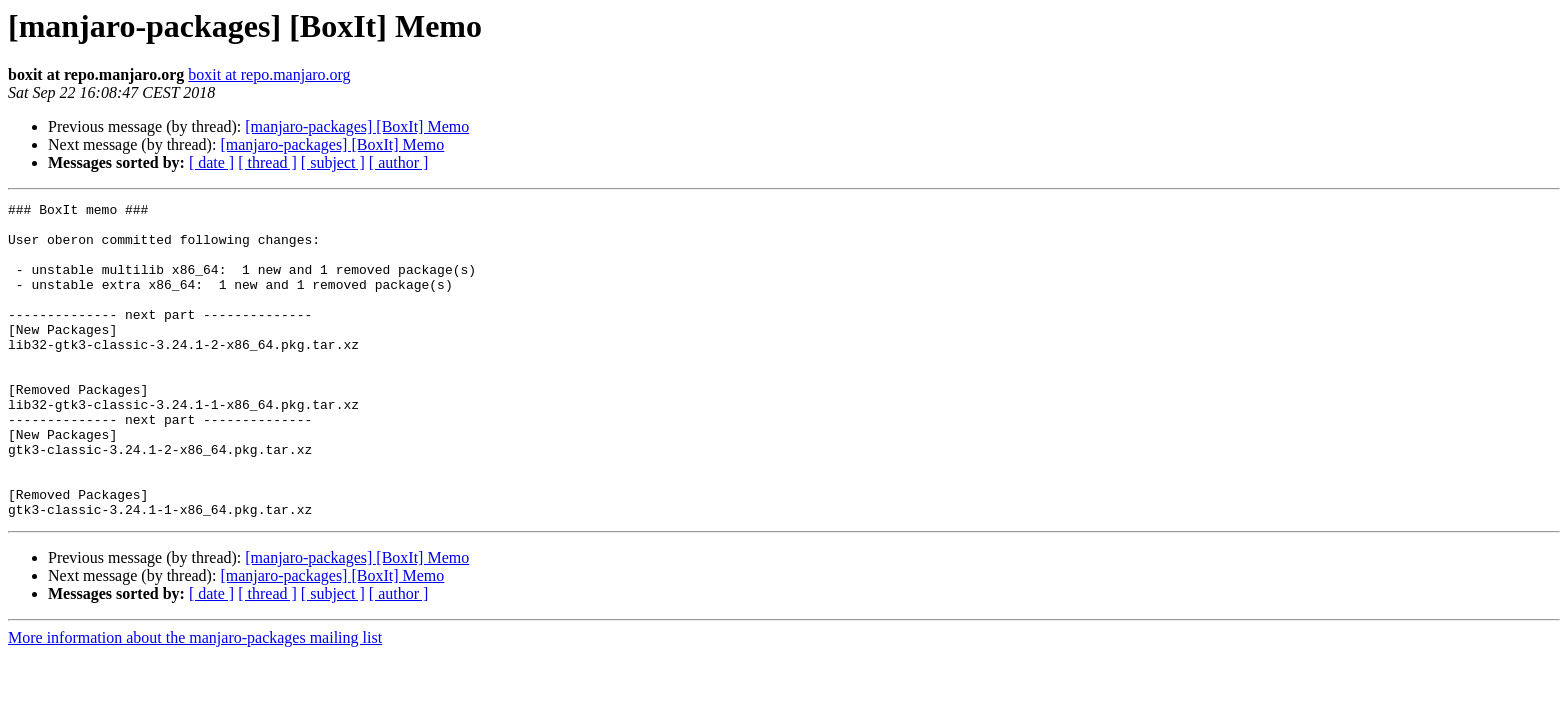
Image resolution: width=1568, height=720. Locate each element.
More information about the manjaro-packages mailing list (195, 700)
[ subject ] (333, 162)
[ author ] (399, 162)
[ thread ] (267, 162)
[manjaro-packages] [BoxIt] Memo (357, 126)
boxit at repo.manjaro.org (269, 74)
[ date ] (211, 162)
